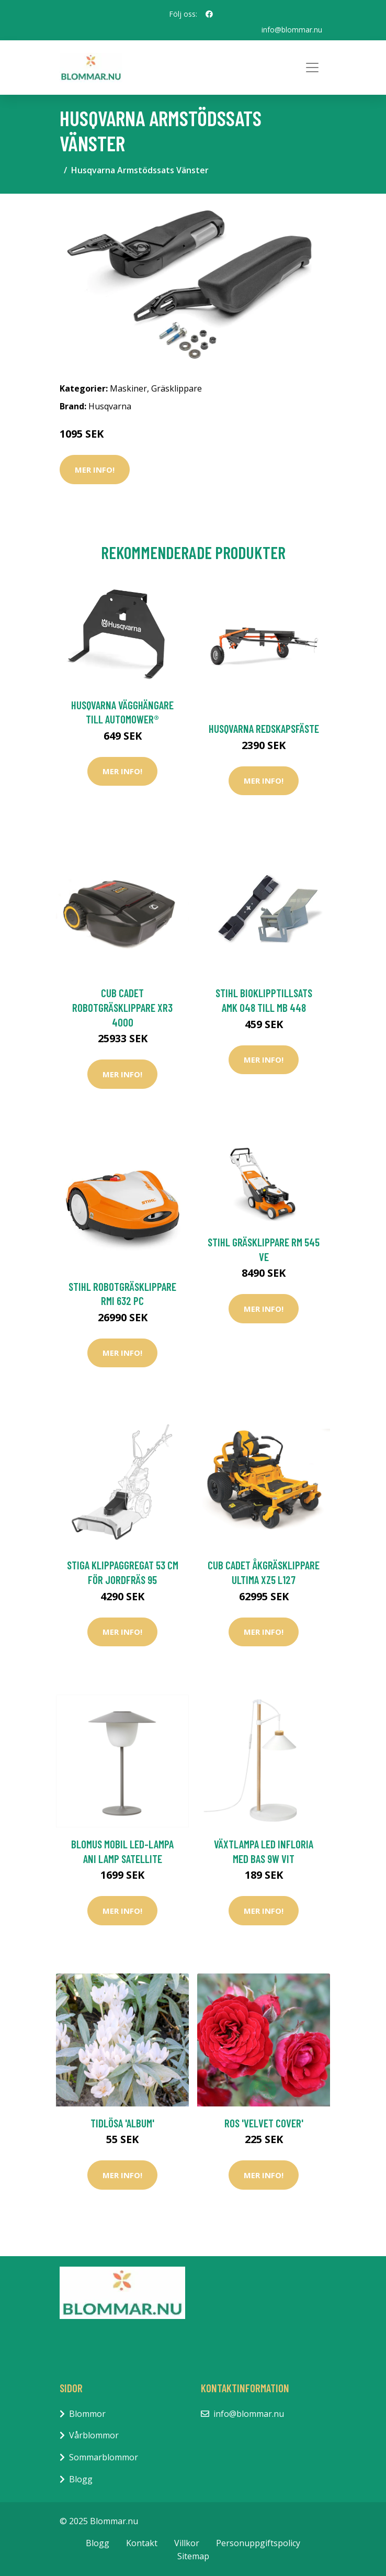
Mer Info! (95, 469)
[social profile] (209, 14)
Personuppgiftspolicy (258, 2543)
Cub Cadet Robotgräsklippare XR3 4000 (122, 1007)
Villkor (186, 2543)
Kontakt (141, 2543)
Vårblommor (94, 2435)
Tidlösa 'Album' (122, 2122)
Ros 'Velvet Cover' (263, 2122)
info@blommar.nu (292, 30)
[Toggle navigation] (312, 67)
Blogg (81, 2478)
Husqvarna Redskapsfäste (264, 728)
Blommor (87, 2413)
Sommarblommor (103, 2457)
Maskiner (128, 388)
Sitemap (193, 2556)
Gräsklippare (176, 388)
